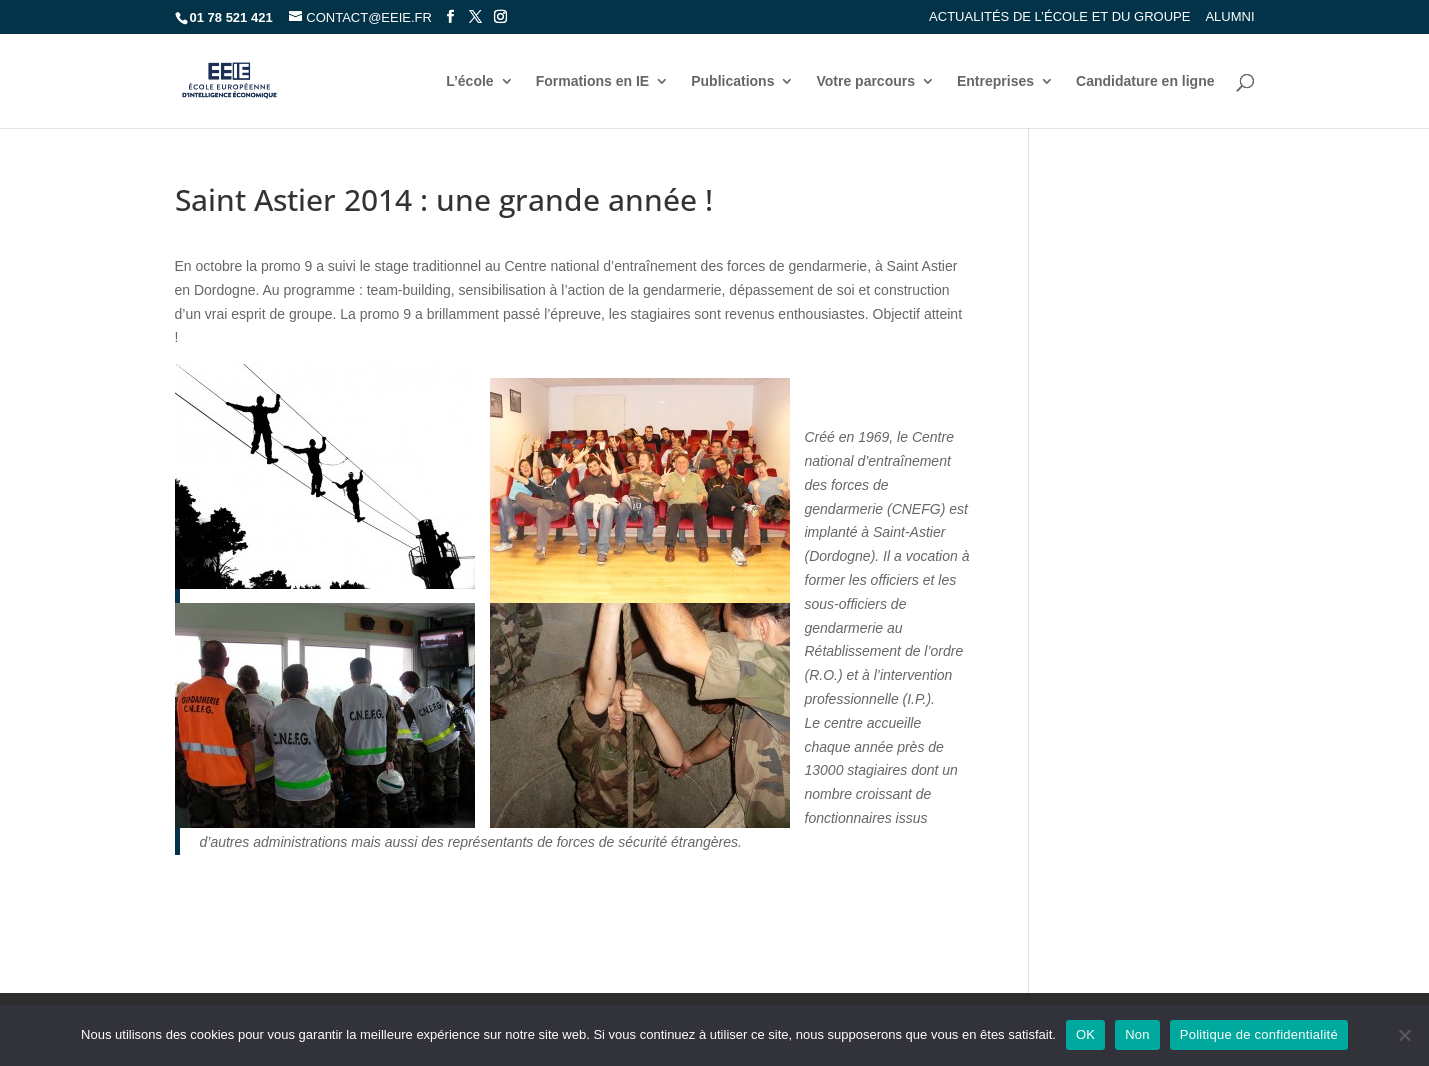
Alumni (1229, 17)
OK (1085, 1034)
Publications (732, 81)
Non (1137, 1034)
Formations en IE (593, 81)
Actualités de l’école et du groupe (1059, 17)
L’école (469, 81)
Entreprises (995, 81)
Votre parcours (865, 81)
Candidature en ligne (1145, 81)
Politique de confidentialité (1259, 1034)
